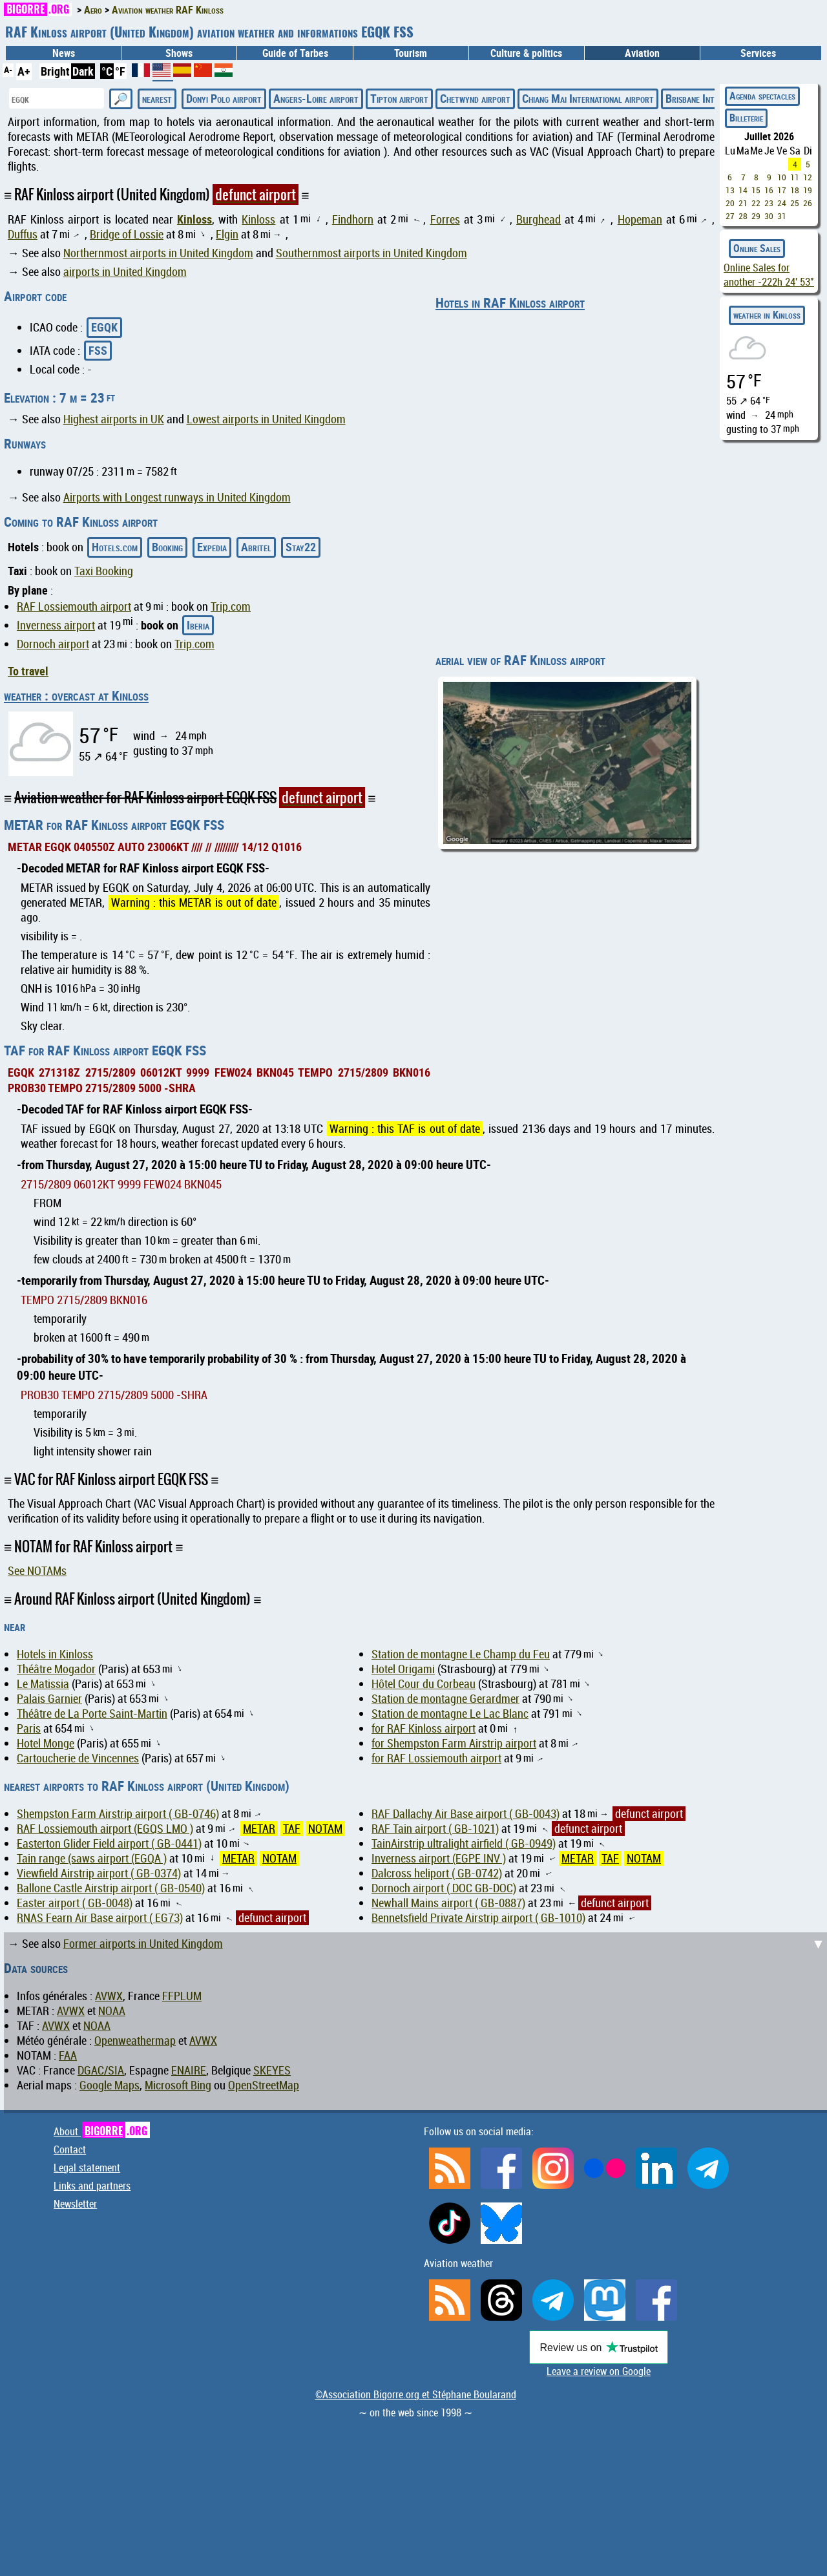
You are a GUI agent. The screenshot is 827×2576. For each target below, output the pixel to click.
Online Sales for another (769, 274)
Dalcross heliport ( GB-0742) (437, 1873)
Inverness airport (56, 625)
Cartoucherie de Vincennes (78, 1758)
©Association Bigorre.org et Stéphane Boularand (415, 2394)
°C (106, 71)
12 (807, 177)
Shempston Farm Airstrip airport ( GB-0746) (118, 1813)
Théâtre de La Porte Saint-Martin (92, 1713)
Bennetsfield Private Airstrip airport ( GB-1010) (478, 1917)
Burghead (538, 219)
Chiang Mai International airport (588, 98)
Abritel (256, 546)
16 (768, 190)
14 (743, 190)
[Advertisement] (417, 2022)
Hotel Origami (403, 1669)
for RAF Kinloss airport (424, 1728)
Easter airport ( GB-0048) (74, 1902)
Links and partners (92, 2186)
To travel (28, 671)
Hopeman (640, 219)
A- (8, 69)
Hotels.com (115, 546)
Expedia (212, 546)
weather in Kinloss (767, 315)
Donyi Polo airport (224, 98)
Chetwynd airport (475, 98)
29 (755, 216)
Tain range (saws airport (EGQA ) (92, 1858)
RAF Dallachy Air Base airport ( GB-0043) (466, 1813)
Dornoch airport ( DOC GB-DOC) (444, 1888)
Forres (445, 219)
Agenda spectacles (762, 96)
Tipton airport (399, 98)
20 (730, 203)
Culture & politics (526, 53)
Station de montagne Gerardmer (445, 1698)
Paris (29, 1728)
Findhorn (352, 219)
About (102, 2131)
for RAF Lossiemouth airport (436, 1758)
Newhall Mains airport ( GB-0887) (448, 1902)
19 (807, 190)
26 (807, 203)
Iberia (198, 625)
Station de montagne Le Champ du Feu (461, 1654)
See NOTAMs (37, 1570)
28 (743, 216)
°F (120, 71)
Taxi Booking (103, 571)
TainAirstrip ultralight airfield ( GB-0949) (464, 1843)
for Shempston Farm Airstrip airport (454, 1743)
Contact (70, 2149)
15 (755, 190)
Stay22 (301, 546)
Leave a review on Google (599, 2371)
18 (794, 190)
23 (768, 203)
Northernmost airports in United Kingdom (158, 253)
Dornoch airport (53, 644)
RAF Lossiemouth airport (74, 606)
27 (730, 216)
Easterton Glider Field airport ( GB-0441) (109, 1843)
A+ (23, 71)
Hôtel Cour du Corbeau (424, 1683)
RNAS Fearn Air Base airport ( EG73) (100, 1917)
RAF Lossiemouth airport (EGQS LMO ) (105, 1828)
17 (781, 190)
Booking (167, 546)
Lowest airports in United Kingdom (266, 419)
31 (781, 216)
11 (794, 177)
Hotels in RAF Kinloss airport (510, 302)
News (63, 53)
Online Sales (756, 248)
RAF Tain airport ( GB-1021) (435, 1828)
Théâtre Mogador (56, 1669)
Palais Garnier (49, 1698)
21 (743, 203)
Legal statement (87, 2167)
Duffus (22, 234)
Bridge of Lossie (126, 234)
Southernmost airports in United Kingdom (371, 253)
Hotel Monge (45, 1743)
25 (794, 203)
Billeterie (746, 118)
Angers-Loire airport (316, 98)
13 (730, 190)
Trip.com (231, 606)
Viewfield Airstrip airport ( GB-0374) (99, 1873)
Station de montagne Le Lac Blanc (450, 1713)
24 (781, 203)
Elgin (227, 234)
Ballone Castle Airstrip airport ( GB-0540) (111, 1888)
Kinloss (194, 219)
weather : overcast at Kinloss (76, 695)
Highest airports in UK (113, 419)
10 (781, 177)
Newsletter (75, 2204)
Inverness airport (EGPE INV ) (439, 1858)
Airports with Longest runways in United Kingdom (177, 497)
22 (755, 203)
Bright (55, 71)
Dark (83, 71)
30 (768, 216)
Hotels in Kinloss (55, 1654)
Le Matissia (43, 1683)
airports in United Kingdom (125, 271)
